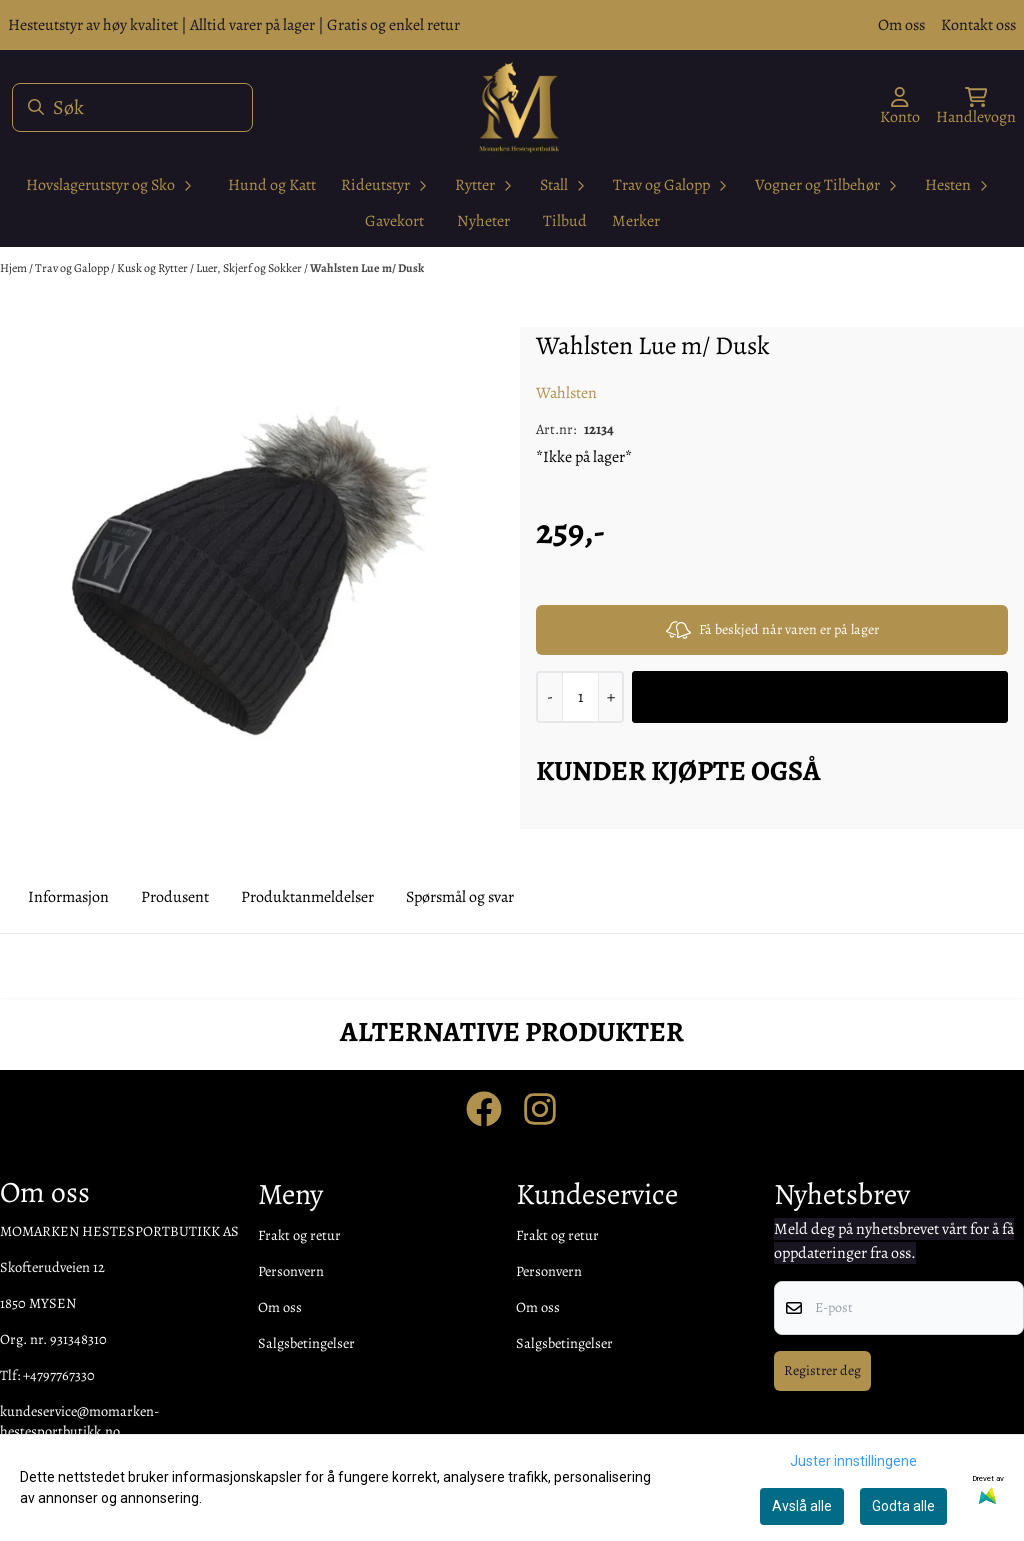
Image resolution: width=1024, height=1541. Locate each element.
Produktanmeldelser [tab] (307, 897)
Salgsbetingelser (306, 1343)
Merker (636, 221)
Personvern (291, 1271)
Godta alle (903, 1506)
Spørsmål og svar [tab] (460, 897)
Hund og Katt (272, 185)
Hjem (14, 268)
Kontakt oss (978, 25)
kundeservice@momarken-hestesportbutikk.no (79, 1421)
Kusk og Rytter (153, 268)
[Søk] (132, 107)
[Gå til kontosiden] (900, 107)
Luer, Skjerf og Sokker (250, 268)
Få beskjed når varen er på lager (772, 630)
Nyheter (483, 221)
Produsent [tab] (175, 897)
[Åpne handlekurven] (976, 107)
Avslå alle (802, 1506)
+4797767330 (59, 1375)
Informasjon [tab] (68, 897)
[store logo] (518, 107)
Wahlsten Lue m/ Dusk (367, 268)
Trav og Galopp (73, 268)
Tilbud (565, 221)
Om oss (901, 25)
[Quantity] (580, 697)
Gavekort (394, 221)
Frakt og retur (299, 1235)
